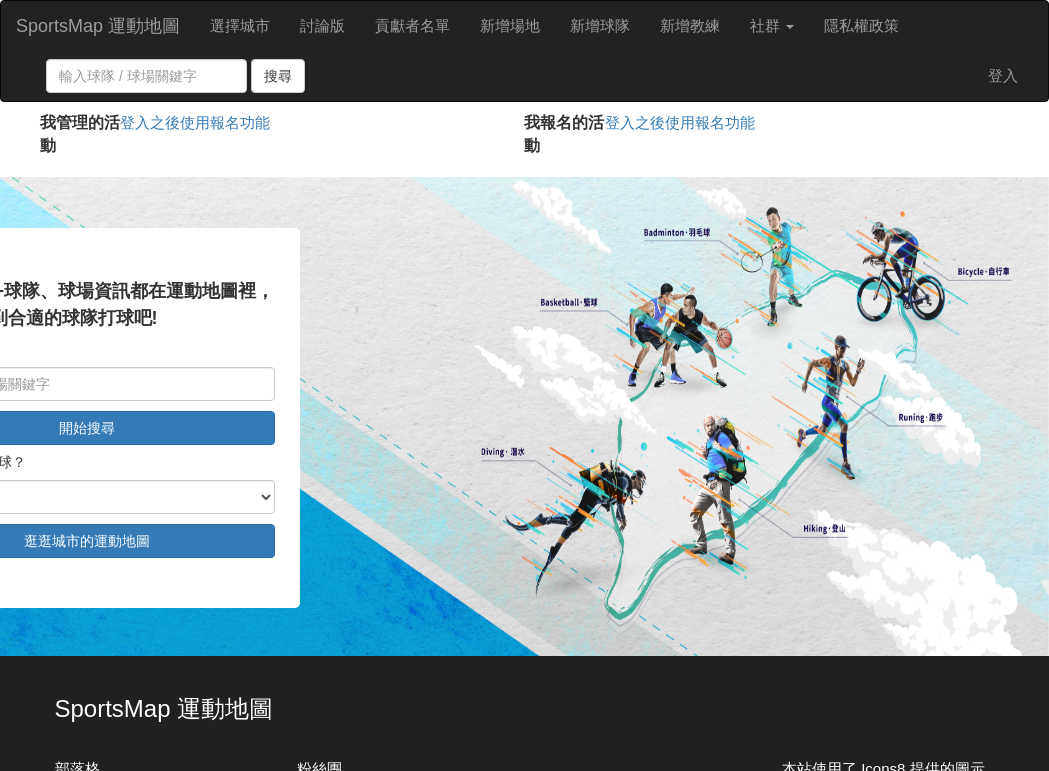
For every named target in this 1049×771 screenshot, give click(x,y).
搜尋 (278, 76)
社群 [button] (772, 25)
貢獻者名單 (412, 25)
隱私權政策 (861, 25)
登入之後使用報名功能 (195, 122)
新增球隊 (600, 25)
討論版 (322, 25)
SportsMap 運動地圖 (98, 26)
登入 (1003, 75)
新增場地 (510, 25)
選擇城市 (240, 25)
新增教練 (690, 25)
